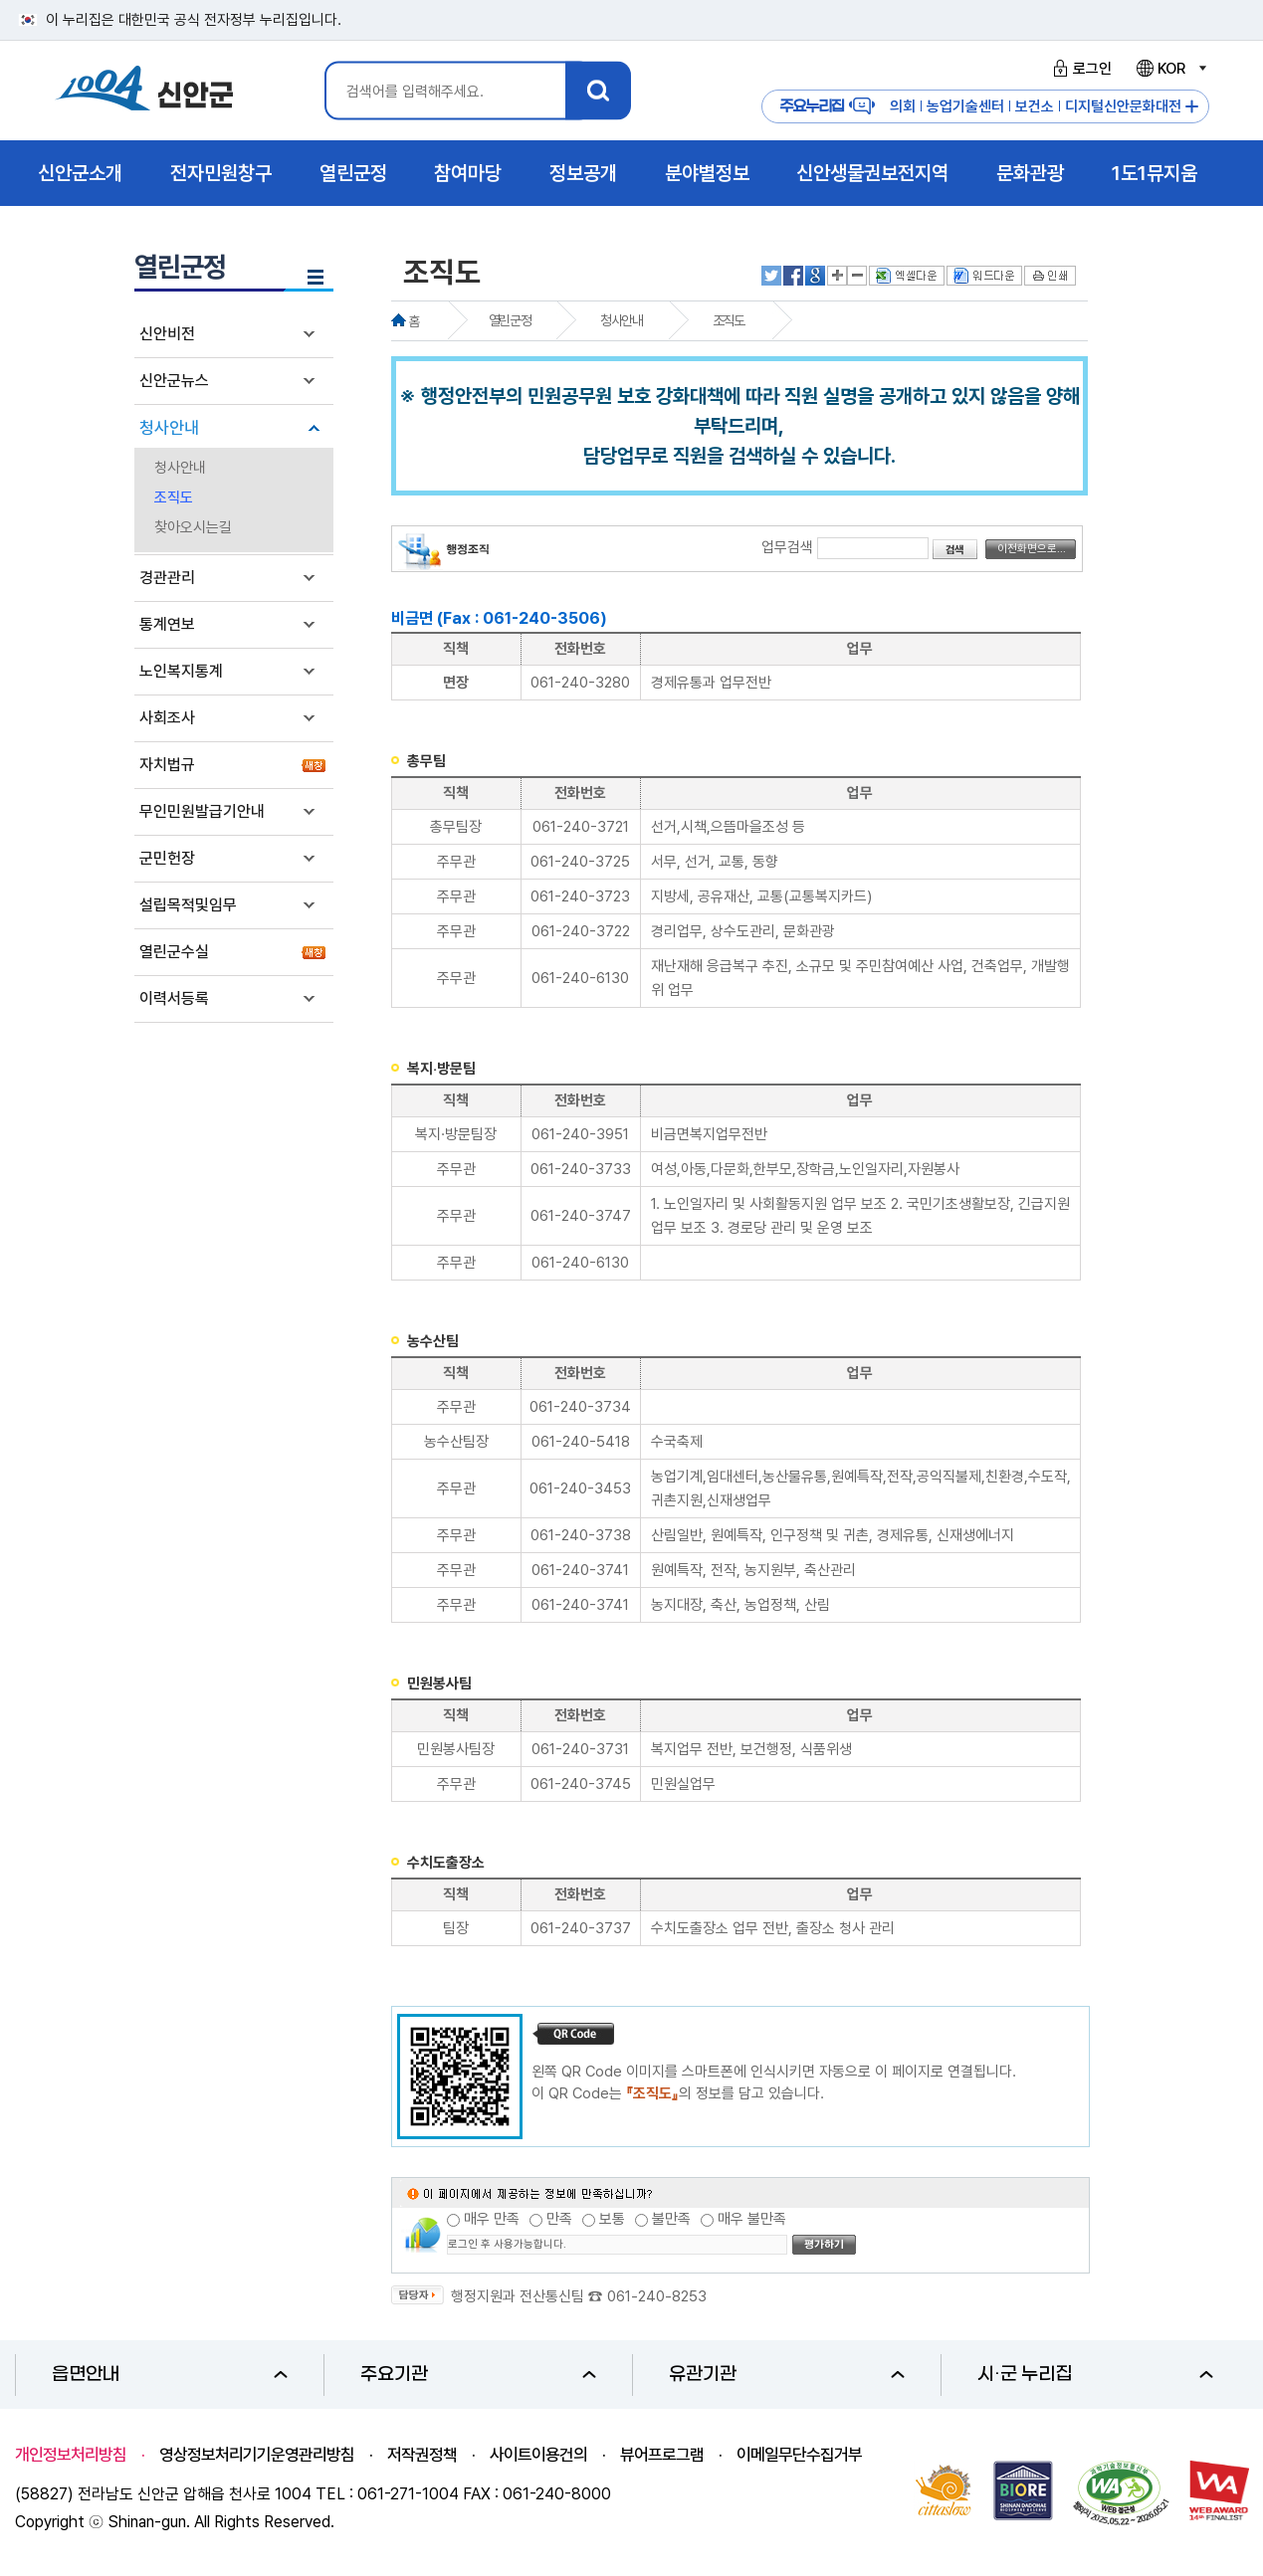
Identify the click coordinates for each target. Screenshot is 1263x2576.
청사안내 (169, 428)
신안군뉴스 (174, 380)
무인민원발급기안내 (202, 811)
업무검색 (787, 547)
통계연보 (167, 624)
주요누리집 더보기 (1191, 107)
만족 (559, 2219)
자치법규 (167, 764)
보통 (612, 2219)
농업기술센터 (965, 106)
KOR (1170, 69)
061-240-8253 (657, 2296)
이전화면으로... (1031, 548)
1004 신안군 (144, 91)
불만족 (671, 2219)
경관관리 (167, 577)
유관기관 (787, 2374)
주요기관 (478, 2374)
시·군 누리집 (1095, 2374)
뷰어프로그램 (662, 2455)
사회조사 (167, 717)
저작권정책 (422, 2455)
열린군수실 (174, 951)
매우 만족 (492, 2219)
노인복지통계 (181, 671)
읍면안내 (170, 2374)
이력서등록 (174, 998)
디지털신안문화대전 (1123, 106)
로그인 (1079, 69)
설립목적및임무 (188, 904)
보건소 (1034, 106)
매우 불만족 (752, 2219)
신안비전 (167, 333)
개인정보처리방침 (70, 2455)
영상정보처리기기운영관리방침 (256, 2455)
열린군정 (509, 320)
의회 (903, 106)
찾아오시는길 (193, 527)
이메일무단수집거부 (799, 2455)
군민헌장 (167, 858)
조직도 (173, 497)
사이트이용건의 (538, 2455)
